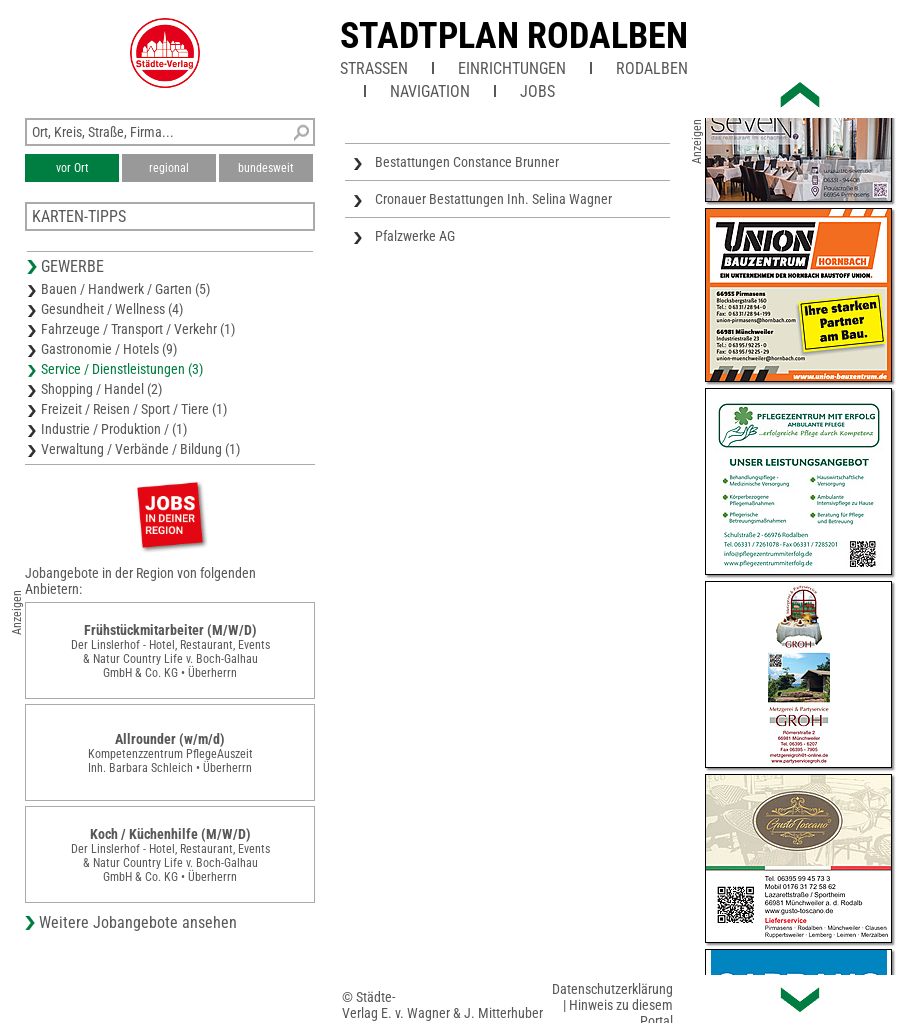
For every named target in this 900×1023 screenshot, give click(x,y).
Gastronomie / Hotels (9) (109, 349)
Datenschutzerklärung (612, 989)
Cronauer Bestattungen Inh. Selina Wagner (493, 199)
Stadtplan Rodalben (514, 36)
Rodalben (652, 68)
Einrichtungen (512, 68)
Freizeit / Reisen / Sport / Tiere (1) (134, 409)
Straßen (374, 68)
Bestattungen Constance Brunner (467, 162)
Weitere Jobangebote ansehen (138, 922)
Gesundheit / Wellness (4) (112, 309)
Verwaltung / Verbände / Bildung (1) (140, 449)
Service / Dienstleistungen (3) (122, 369)
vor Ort (72, 168)
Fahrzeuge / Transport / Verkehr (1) (138, 329)
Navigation (430, 91)
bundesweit (266, 168)
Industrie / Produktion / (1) (114, 429)
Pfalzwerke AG (415, 236)
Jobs (537, 91)
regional (169, 168)
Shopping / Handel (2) (101, 389)
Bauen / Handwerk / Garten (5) (125, 289)
